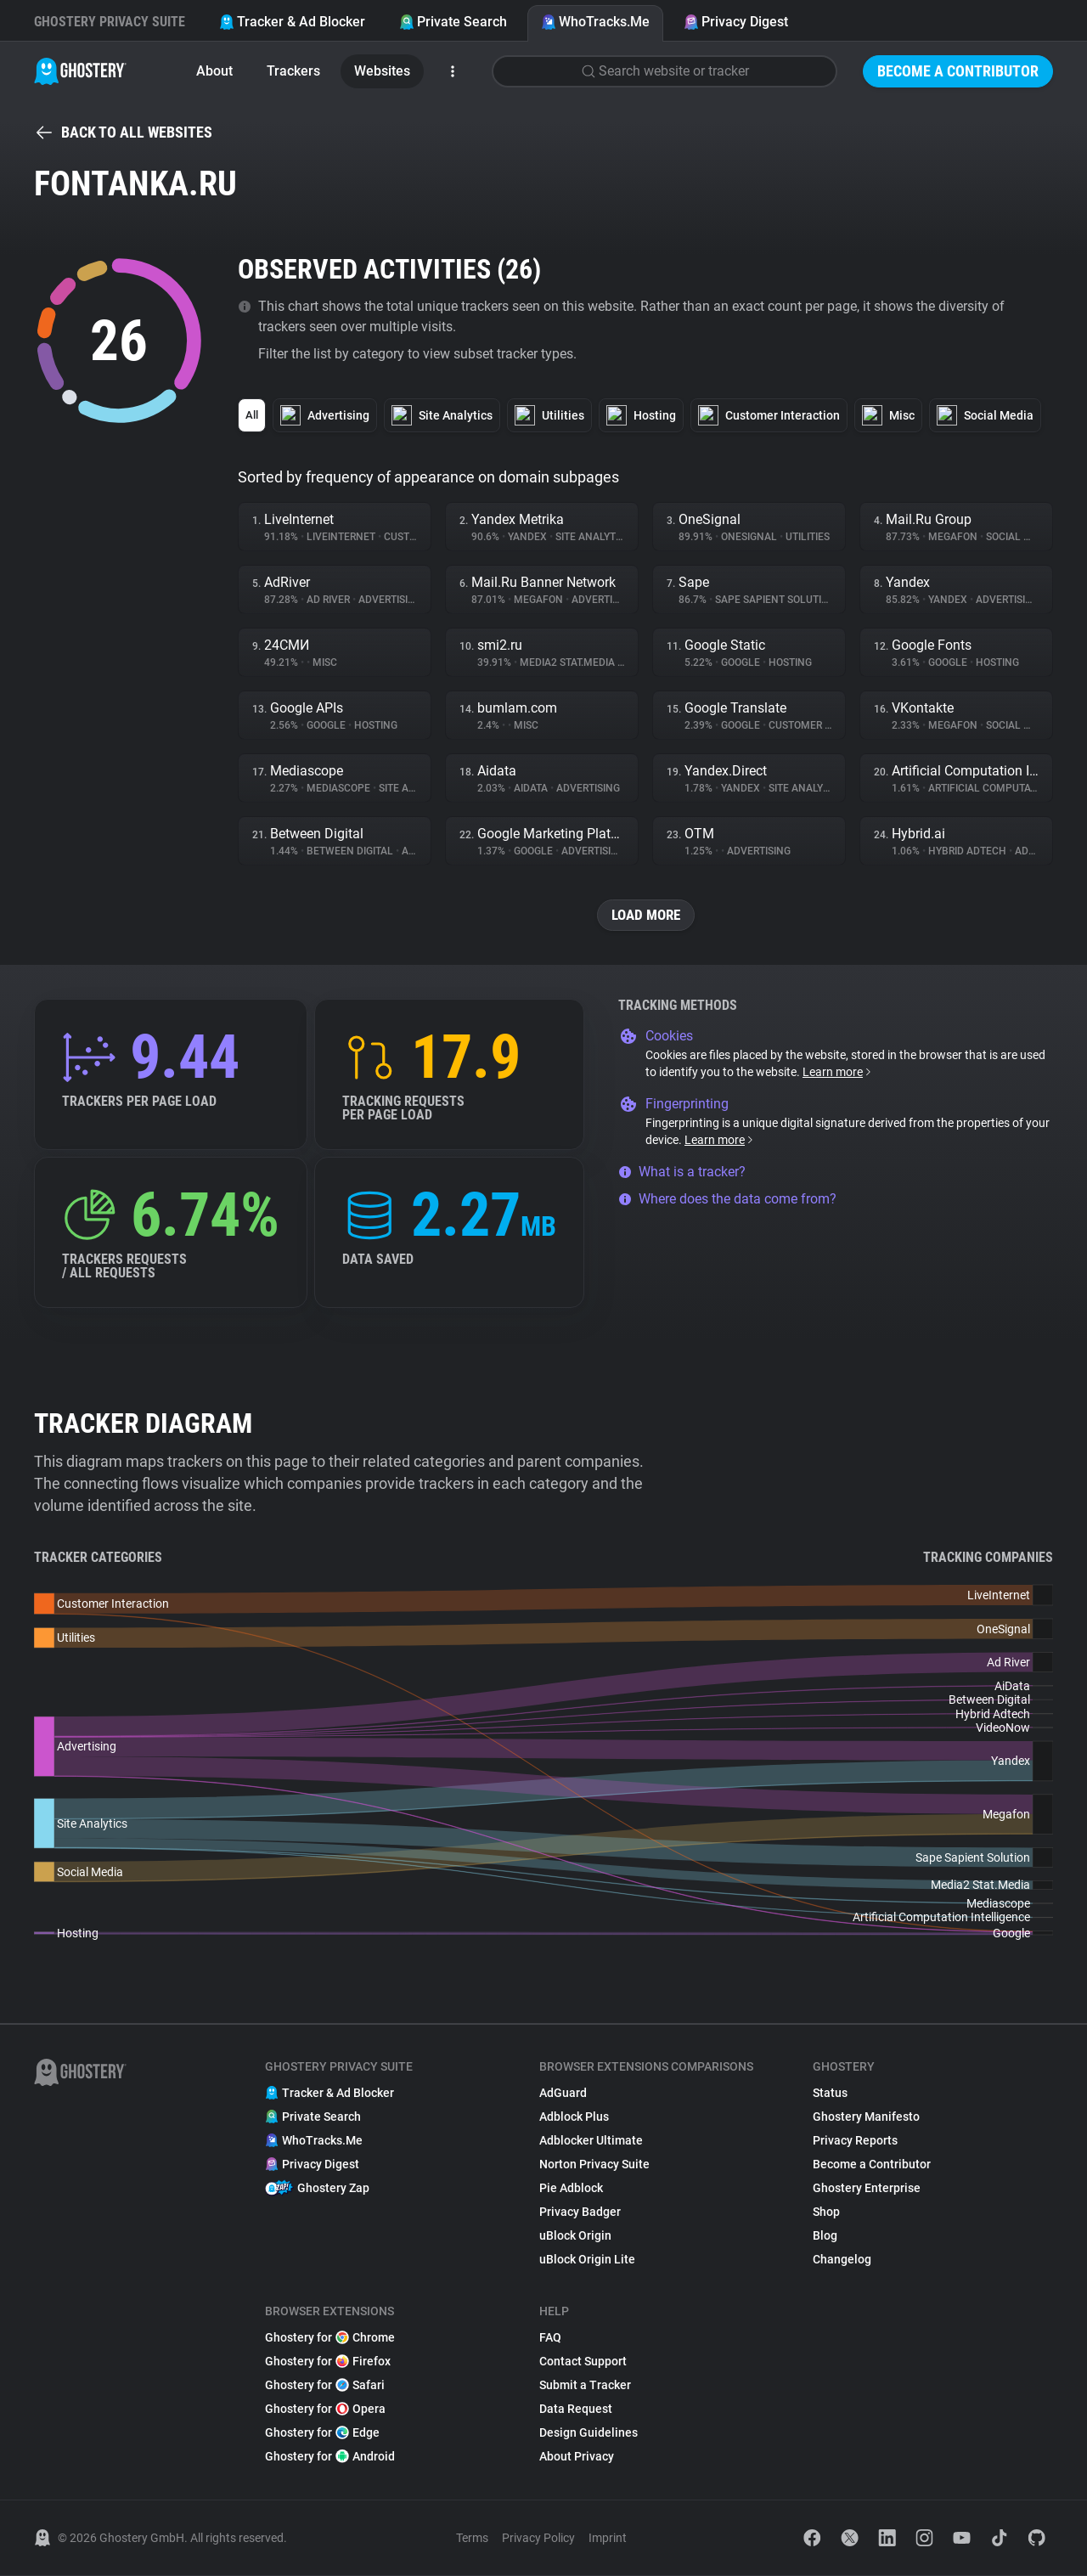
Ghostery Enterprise (867, 2189)
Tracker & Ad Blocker (292, 22)
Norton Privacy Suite (594, 2165)
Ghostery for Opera (325, 2409)
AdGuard (563, 2093)
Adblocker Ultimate (591, 2141)
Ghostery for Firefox (328, 2362)
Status (830, 2093)
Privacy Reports (855, 2141)
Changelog (842, 2260)
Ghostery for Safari (325, 2386)
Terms (472, 2538)
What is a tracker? (682, 1172)
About (214, 71)
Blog (825, 2236)
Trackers (293, 71)
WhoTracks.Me (595, 22)
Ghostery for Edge (322, 2433)
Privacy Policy (538, 2538)
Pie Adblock (571, 2189)
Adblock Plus (574, 2117)
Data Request (575, 2409)
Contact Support (583, 2362)
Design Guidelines (588, 2433)
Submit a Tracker (585, 2386)
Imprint (608, 2538)
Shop (826, 2212)
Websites (382, 71)
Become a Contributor (958, 71)
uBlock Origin (575, 2236)
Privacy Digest (736, 22)
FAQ (550, 2338)
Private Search (453, 22)
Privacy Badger (580, 2212)
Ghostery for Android (330, 2457)
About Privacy (576, 2457)
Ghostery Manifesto (866, 2117)
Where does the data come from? (727, 1200)
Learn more (838, 1072)
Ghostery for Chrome (330, 2338)
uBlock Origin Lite (587, 2260)
